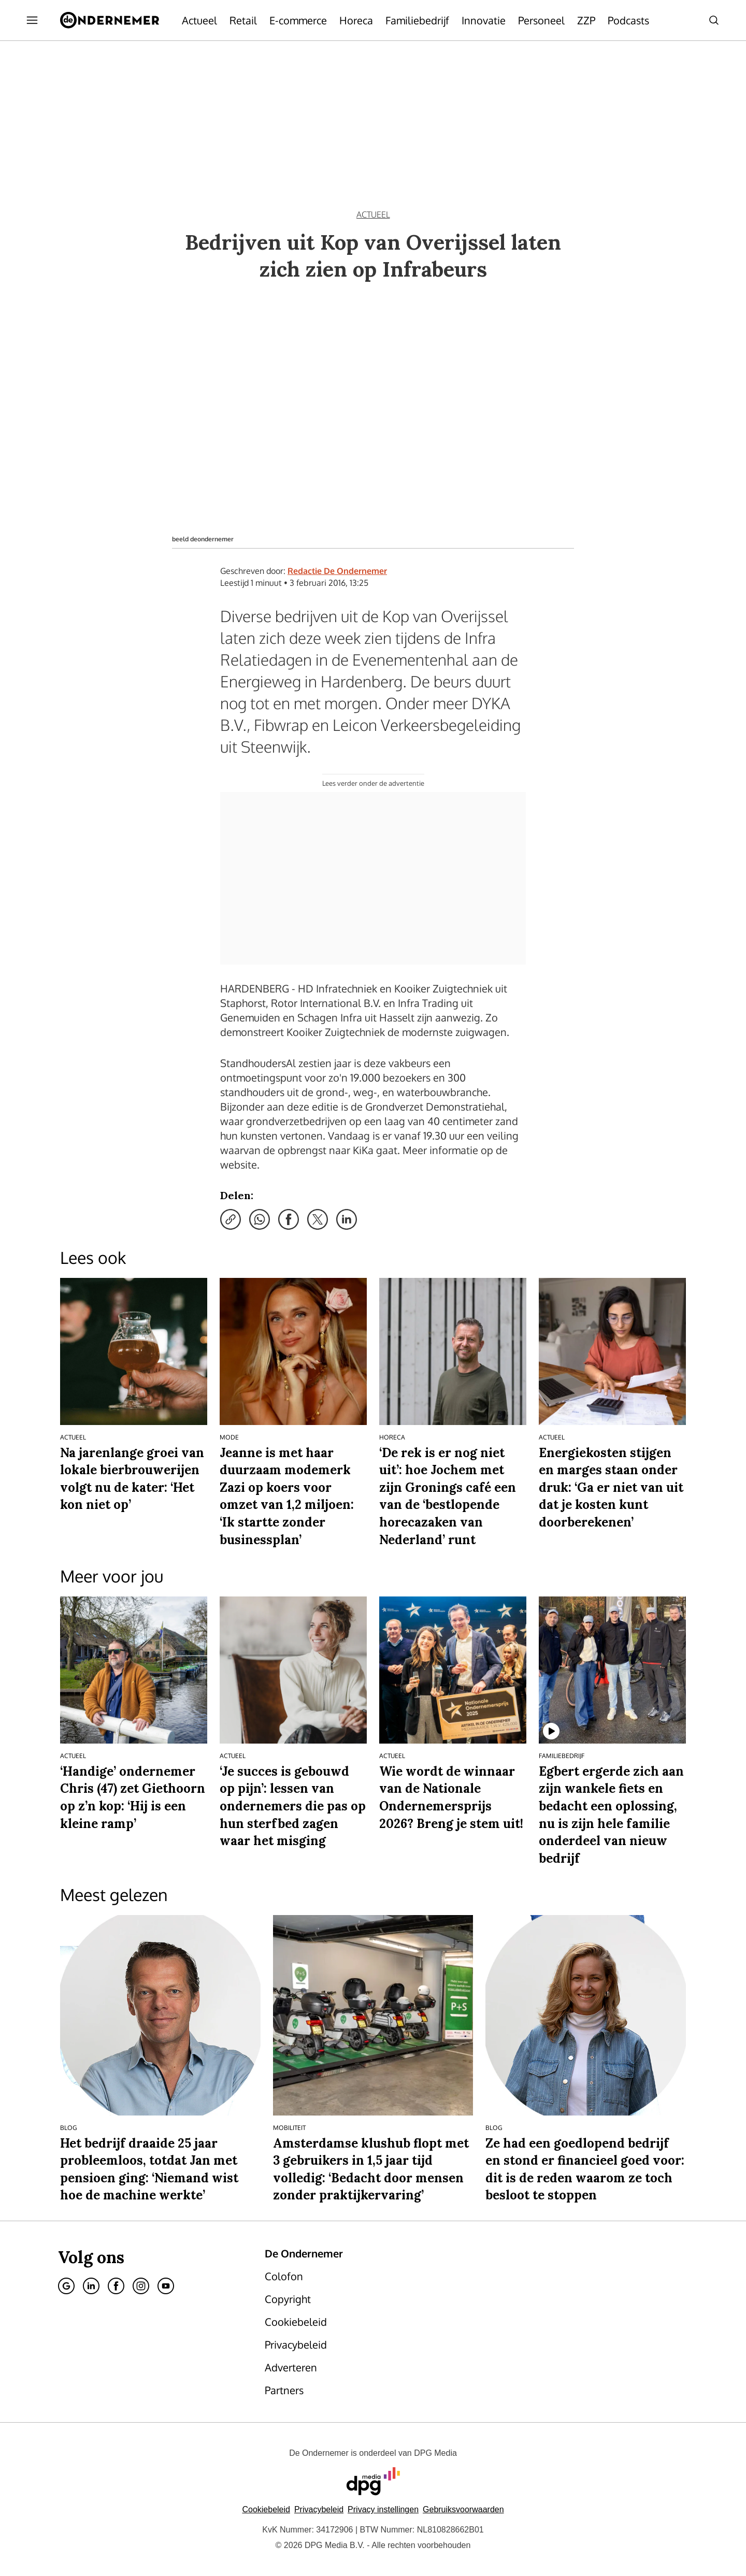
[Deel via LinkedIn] (346, 1219)
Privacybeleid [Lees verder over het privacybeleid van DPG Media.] (318, 2509)
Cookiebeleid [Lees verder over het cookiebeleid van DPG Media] (266, 2509)
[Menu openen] (32, 20)
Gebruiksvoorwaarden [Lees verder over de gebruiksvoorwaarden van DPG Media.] (463, 2509)
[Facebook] (116, 2286)
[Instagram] (141, 2286)
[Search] (714, 20)
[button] (383, 2509)
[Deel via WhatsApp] (259, 1219)
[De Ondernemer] (109, 20)
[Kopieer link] (230, 1219)
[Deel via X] (317, 1219)
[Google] (66, 2286)
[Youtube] (165, 2286)
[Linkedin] (91, 2286)
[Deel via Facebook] (288, 1219)
